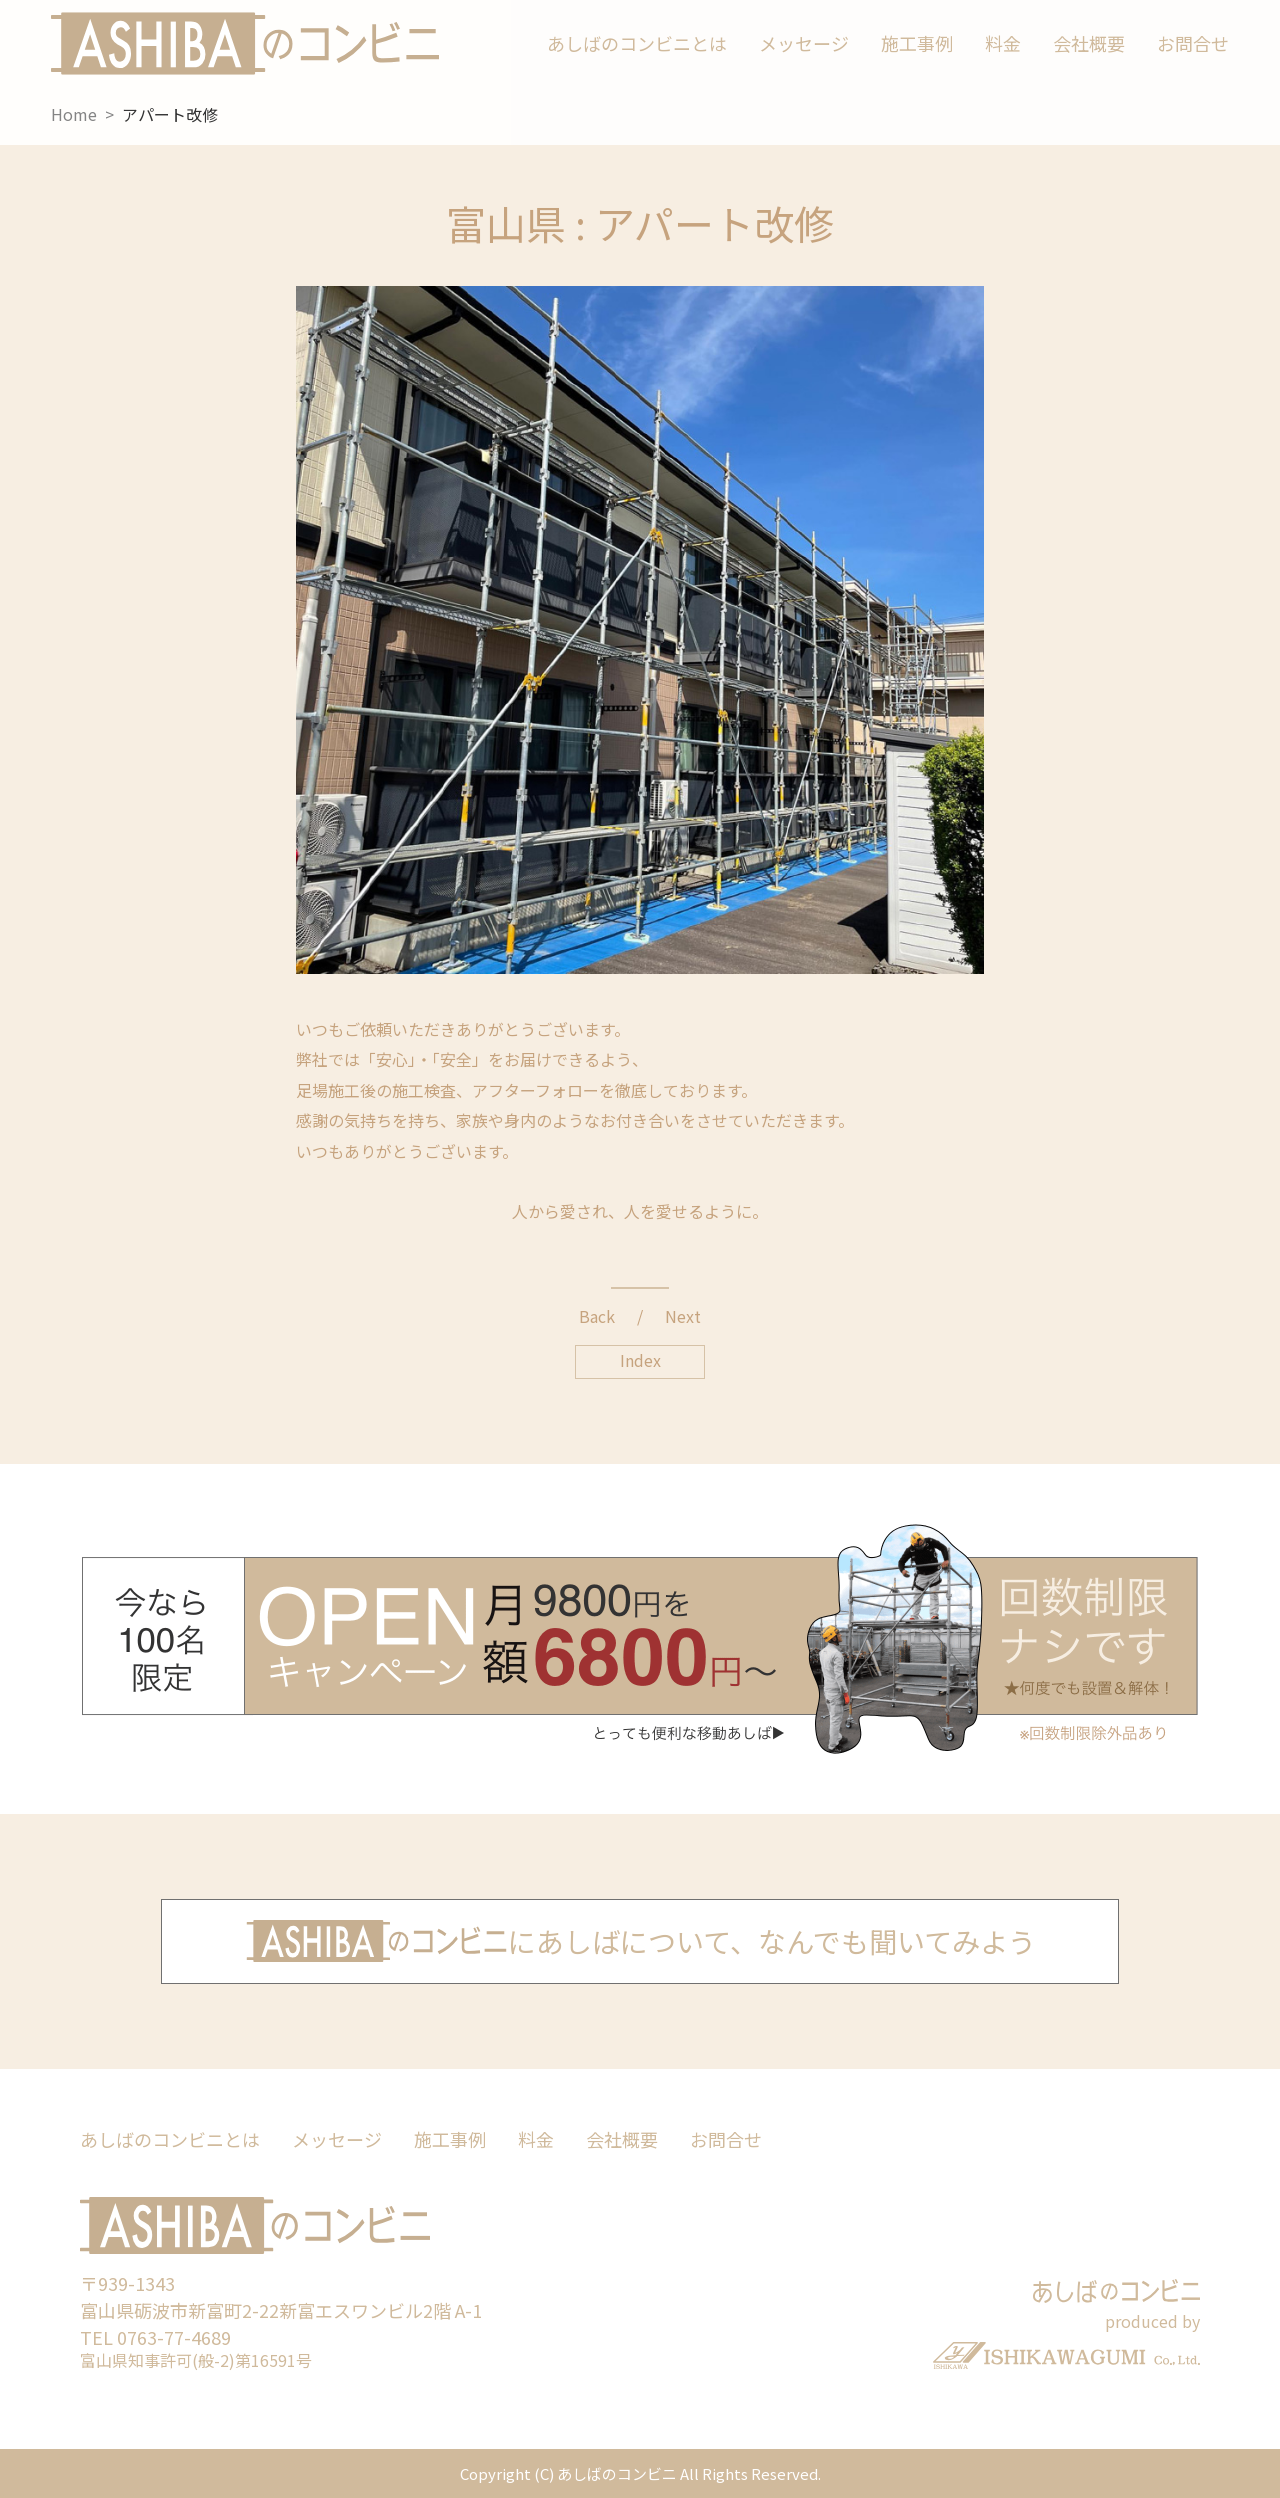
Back (597, 1316)
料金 (1003, 43)
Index (640, 1360)
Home (74, 114)
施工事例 (917, 43)
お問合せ (1193, 43)
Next (683, 1316)
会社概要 (1089, 43)
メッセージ (804, 43)
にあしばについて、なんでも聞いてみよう (640, 1939)
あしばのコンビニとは (637, 43)
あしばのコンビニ (245, 43)
